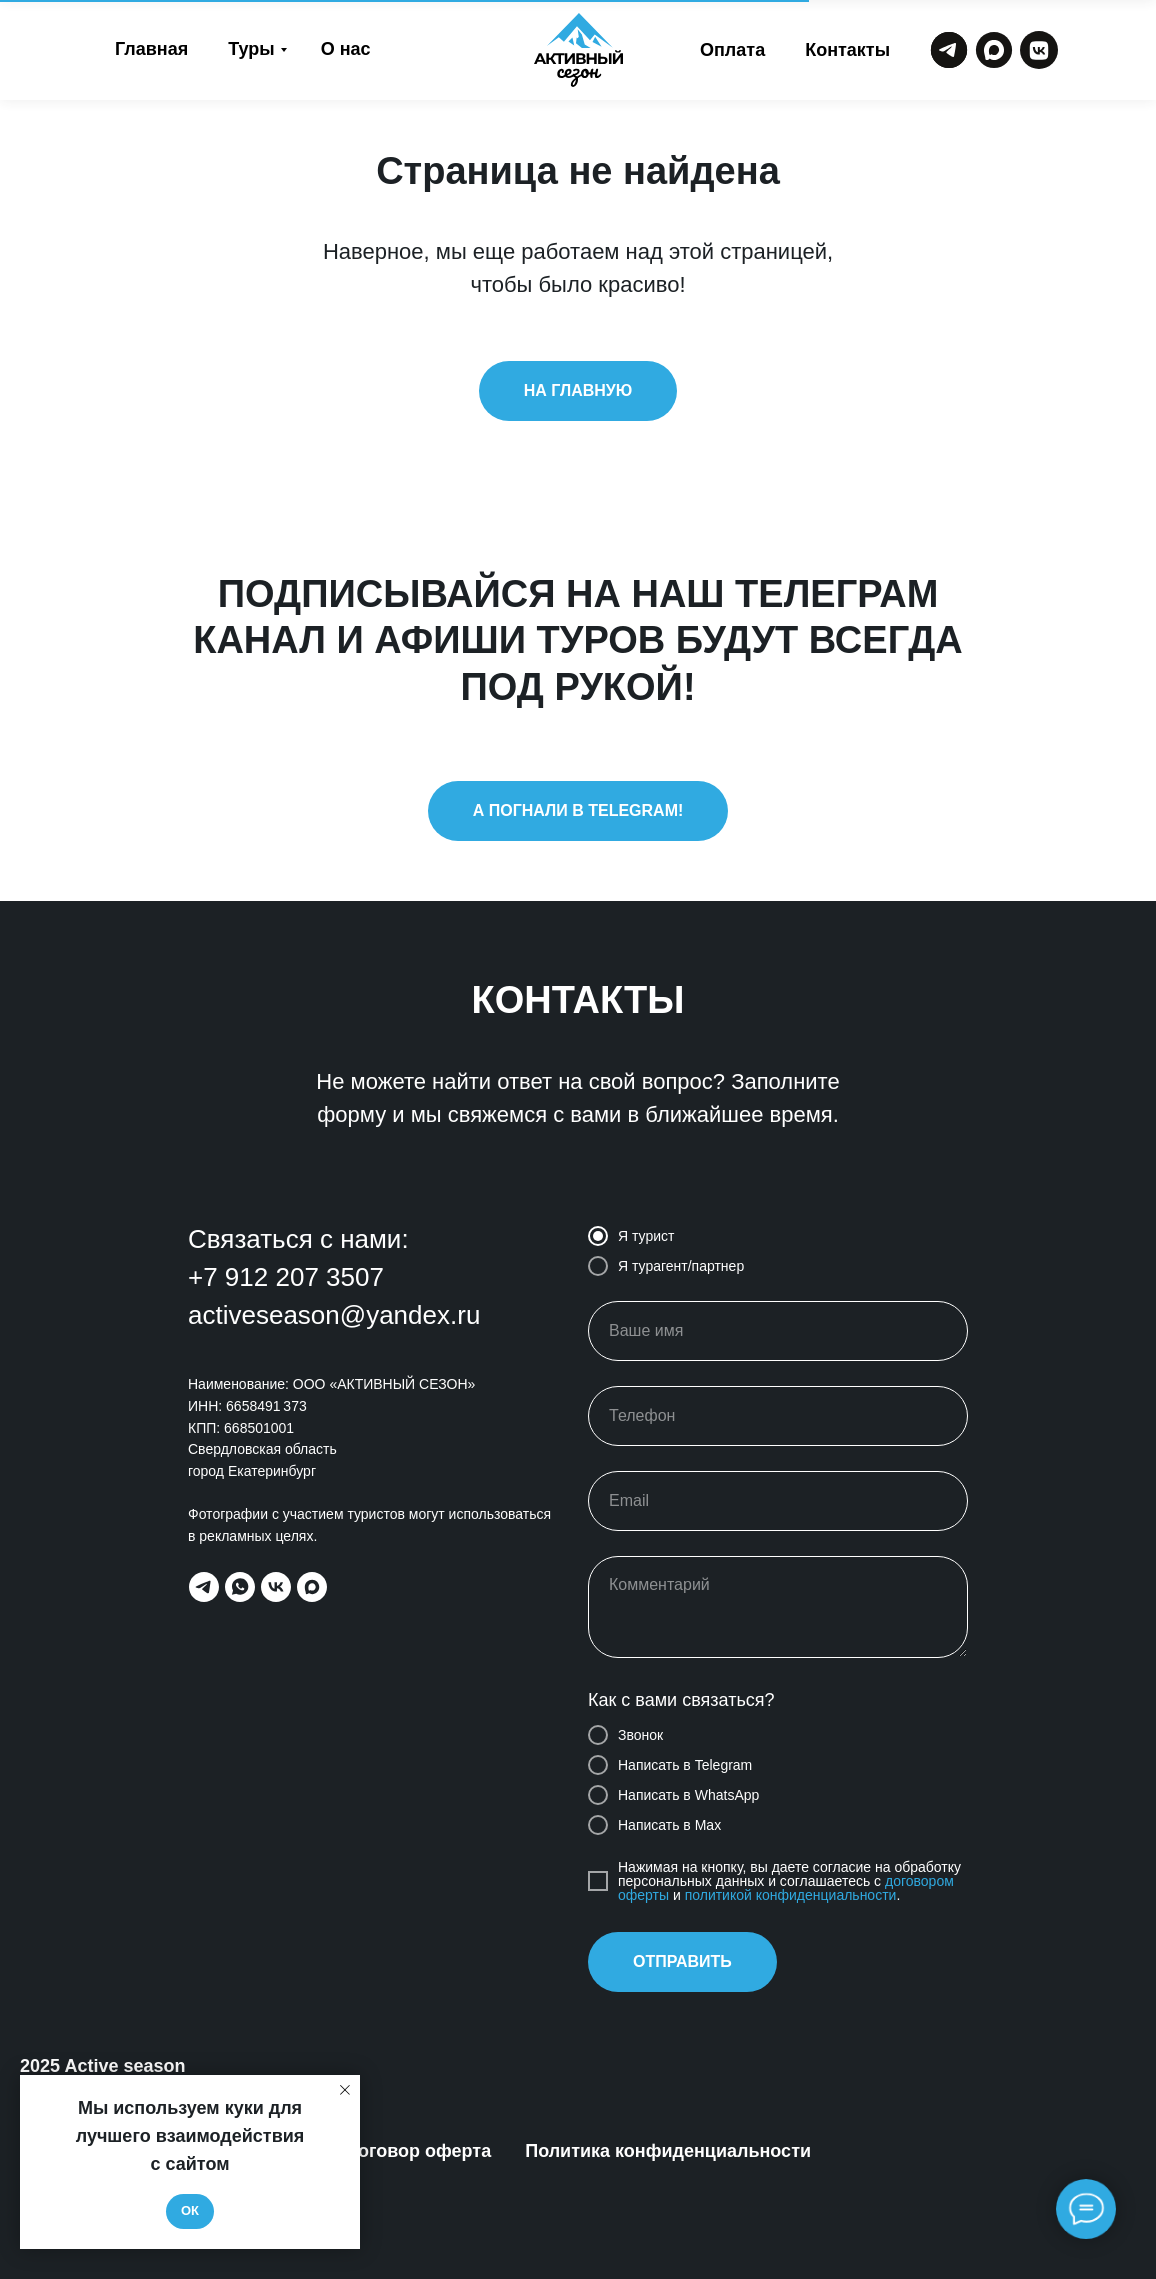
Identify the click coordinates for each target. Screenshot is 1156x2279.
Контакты (847, 50)
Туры (251, 49)
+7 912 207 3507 (286, 1277)
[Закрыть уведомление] (345, 2090)
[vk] (276, 1587)
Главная (151, 49)
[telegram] (204, 1587)
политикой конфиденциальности (791, 1895)
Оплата (732, 50)
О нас (346, 49)
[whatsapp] (240, 1587)
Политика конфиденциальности (668, 2151)
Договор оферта (418, 2151)
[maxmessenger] (312, 1587)
